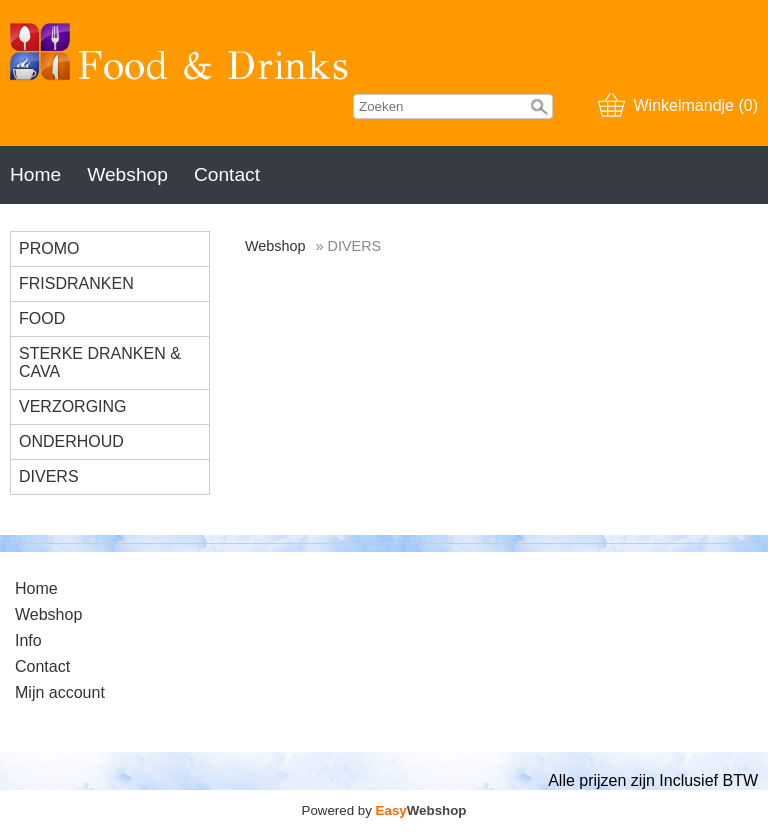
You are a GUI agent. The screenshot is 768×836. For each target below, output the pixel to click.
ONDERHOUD (71, 441)
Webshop (127, 174)
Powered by (384, 810)
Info (28, 640)
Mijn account (60, 692)
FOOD (42, 318)
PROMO (49, 248)
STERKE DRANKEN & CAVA (100, 362)
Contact (227, 174)
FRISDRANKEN (76, 283)
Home (35, 174)
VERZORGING (73, 406)
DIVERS (49, 476)
